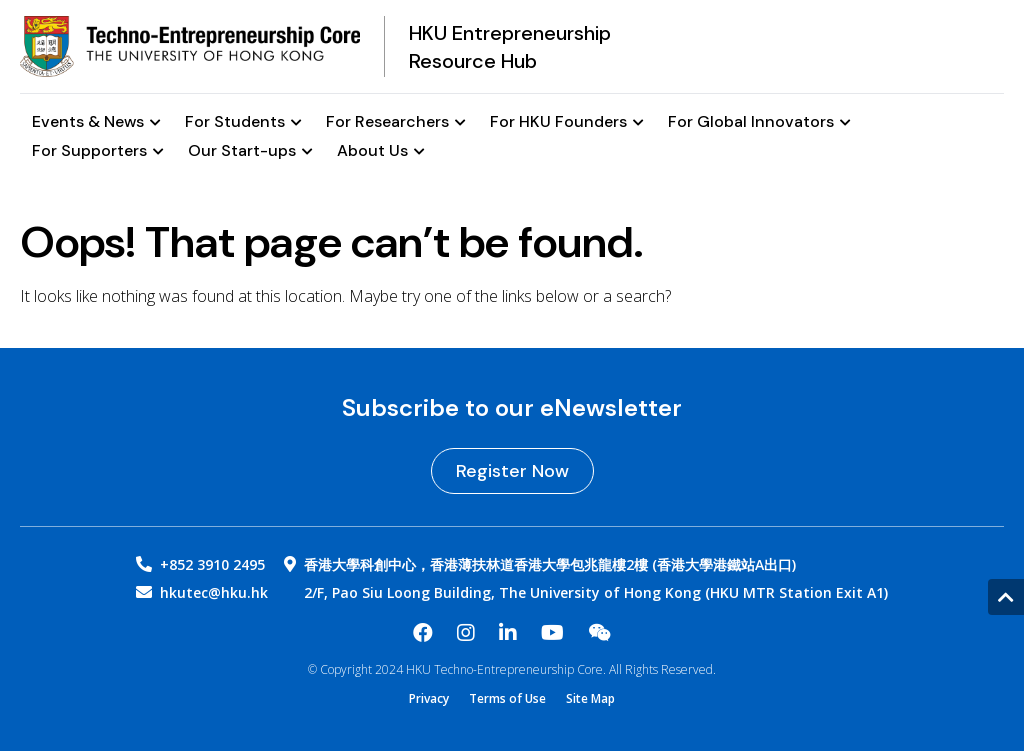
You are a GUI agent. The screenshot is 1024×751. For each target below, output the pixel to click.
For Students (243, 122)
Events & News (96, 122)
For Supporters (98, 151)
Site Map (590, 699)
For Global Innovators (759, 122)
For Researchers (396, 122)
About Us (381, 151)
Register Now (512, 471)
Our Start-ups (250, 151)
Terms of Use (507, 699)
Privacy (429, 699)
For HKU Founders (567, 122)
